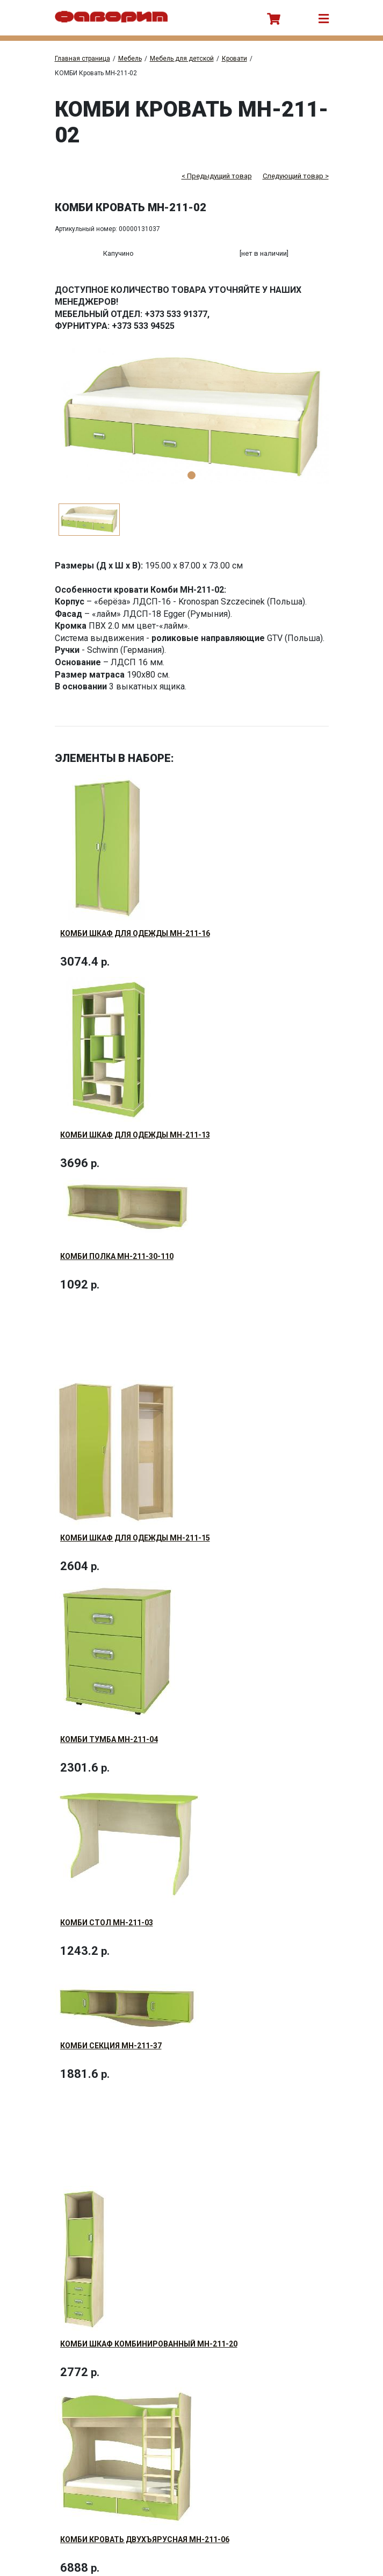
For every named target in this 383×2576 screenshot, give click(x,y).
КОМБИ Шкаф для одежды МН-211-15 (135, 1513)
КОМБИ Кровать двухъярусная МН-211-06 (144, 2475)
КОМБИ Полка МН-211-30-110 (117, 1240)
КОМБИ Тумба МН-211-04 (109, 1707)
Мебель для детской (182, 58)
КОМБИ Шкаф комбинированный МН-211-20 (148, 2287)
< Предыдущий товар (217, 176)
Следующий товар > (296, 176)
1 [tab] (191, 475)
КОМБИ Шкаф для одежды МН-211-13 (135, 1126)
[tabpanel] (192, 416)
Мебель (130, 58)
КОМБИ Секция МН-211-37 (111, 1997)
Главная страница (82, 58)
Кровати (234, 58)
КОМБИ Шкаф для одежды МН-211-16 (135, 933)
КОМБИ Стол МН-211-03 (106, 1882)
